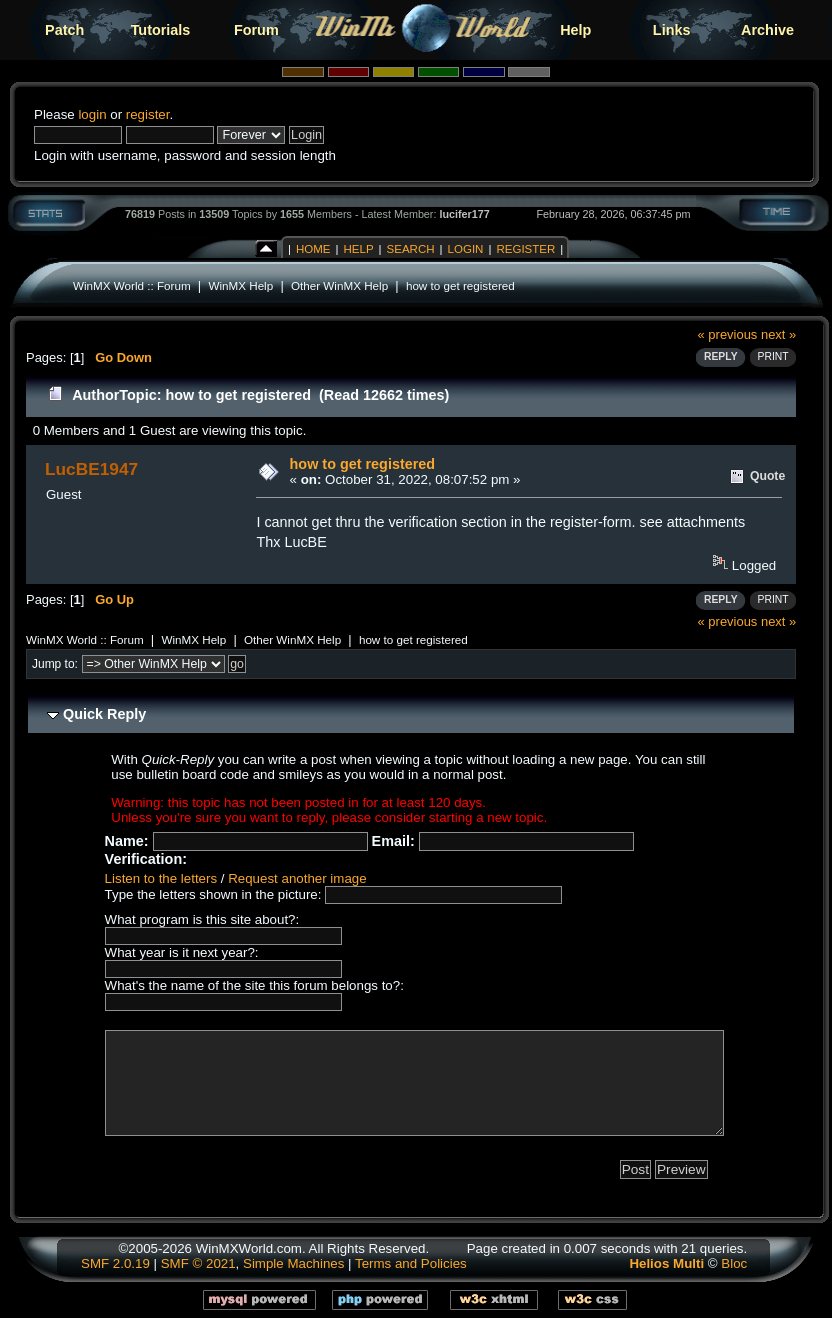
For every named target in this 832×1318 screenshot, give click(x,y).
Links (672, 30)
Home (313, 249)
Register (525, 249)
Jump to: (55, 664)
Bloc (734, 1263)
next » (778, 334)
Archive (767, 30)
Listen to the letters (161, 878)
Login (466, 249)
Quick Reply (104, 714)
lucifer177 (464, 214)
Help (575, 30)
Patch (64, 30)
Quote (767, 476)
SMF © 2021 (198, 1263)
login (92, 114)
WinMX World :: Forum (132, 285)
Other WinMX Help (339, 285)
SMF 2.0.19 (115, 1263)
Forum (256, 30)
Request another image (297, 878)
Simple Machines (293, 1263)
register (148, 114)
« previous (728, 334)
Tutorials (161, 30)
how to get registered (460, 285)
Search (411, 249)
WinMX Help (240, 285)
